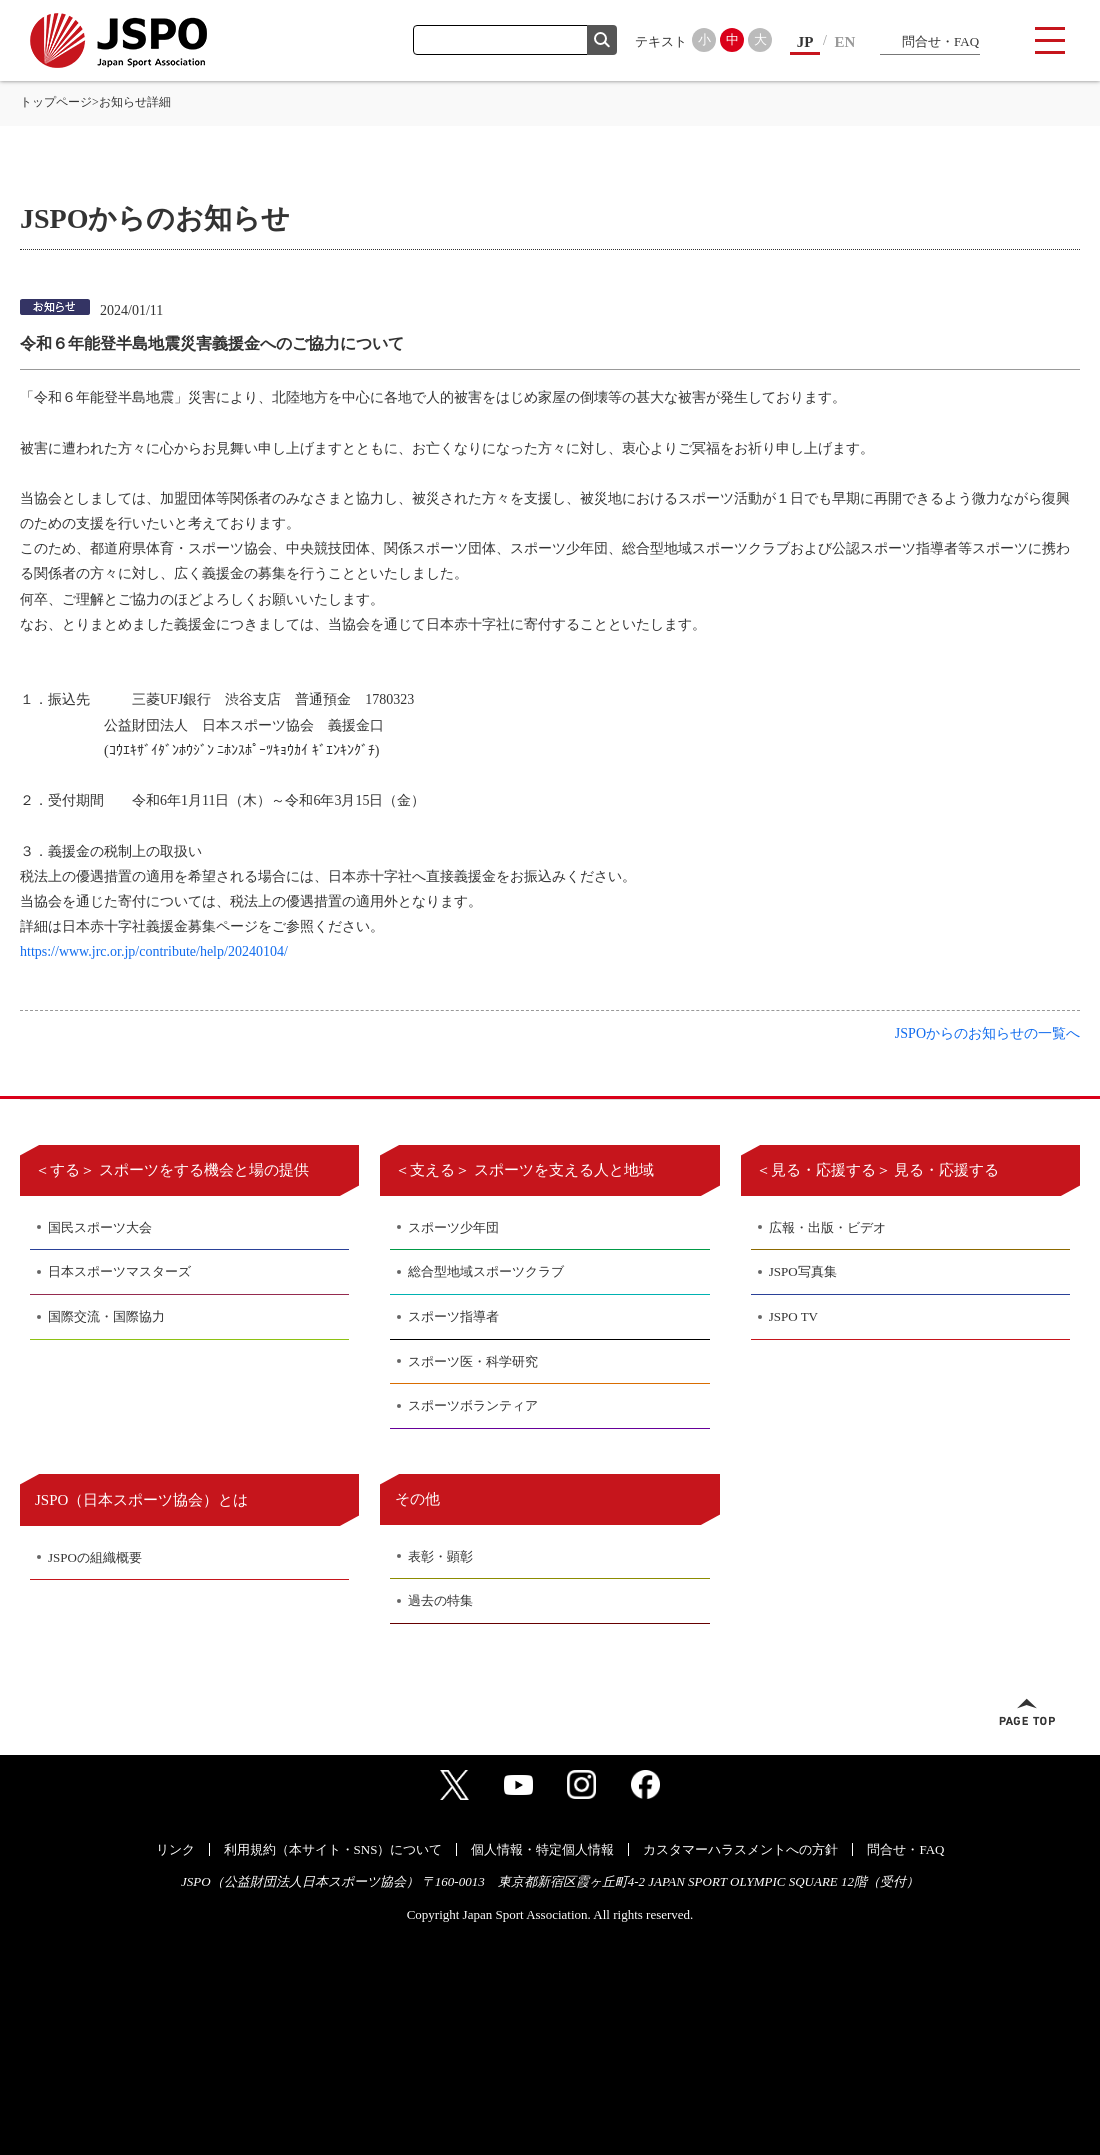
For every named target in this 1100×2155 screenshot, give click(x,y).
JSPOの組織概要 (95, 1557)
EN (845, 42)
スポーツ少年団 (453, 1227)
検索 (602, 40)
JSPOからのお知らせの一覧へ (987, 1033)
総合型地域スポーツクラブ (486, 1271)
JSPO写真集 (803, 1271)
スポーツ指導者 (453, 1316)
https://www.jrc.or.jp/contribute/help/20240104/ (154, 951)
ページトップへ (1027, 1712)
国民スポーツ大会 (100, 1227)
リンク (175, 1849)
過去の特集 (440, 1600)
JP (805, 42)
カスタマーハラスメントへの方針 (740, 1849)
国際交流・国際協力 (106, 1316)
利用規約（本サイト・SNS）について (333, 1849)
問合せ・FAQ (940, 41)
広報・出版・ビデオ (827, 1227)
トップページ (56, 102)
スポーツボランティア (473, 1405)
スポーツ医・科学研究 (473, 1361)
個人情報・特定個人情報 (542, 1849)
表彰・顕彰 (440, 1556)
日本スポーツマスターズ (119, 1271)
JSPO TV (793, 1316)
